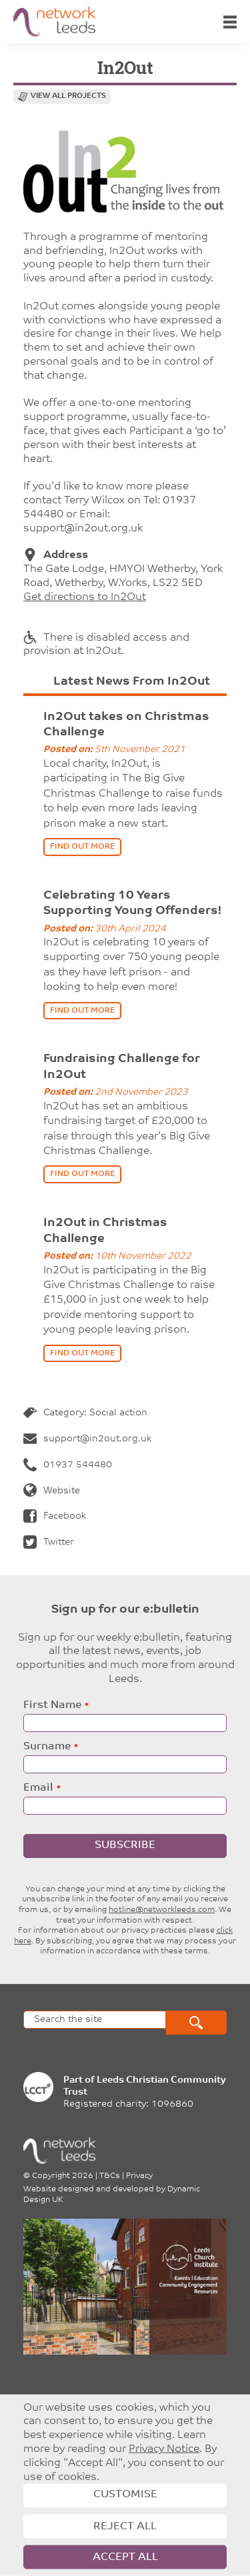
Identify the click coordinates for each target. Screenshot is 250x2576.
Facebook (54, 1516)
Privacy (139, 2176)
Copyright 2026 (62, 2176)
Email (38, 1788)
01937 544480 (67, 1465)
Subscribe (125, 1845)
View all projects (68, 96)
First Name (52, 1705)
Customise (125, 2494)
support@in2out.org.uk (87, 1439)
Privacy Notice (164, 2449)
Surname (47, 1746)
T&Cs (109, 2176)
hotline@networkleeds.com (162, 1910)
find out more (82, 847)
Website (51, 1491)
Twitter (48, 1542)
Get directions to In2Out (84, 597)
